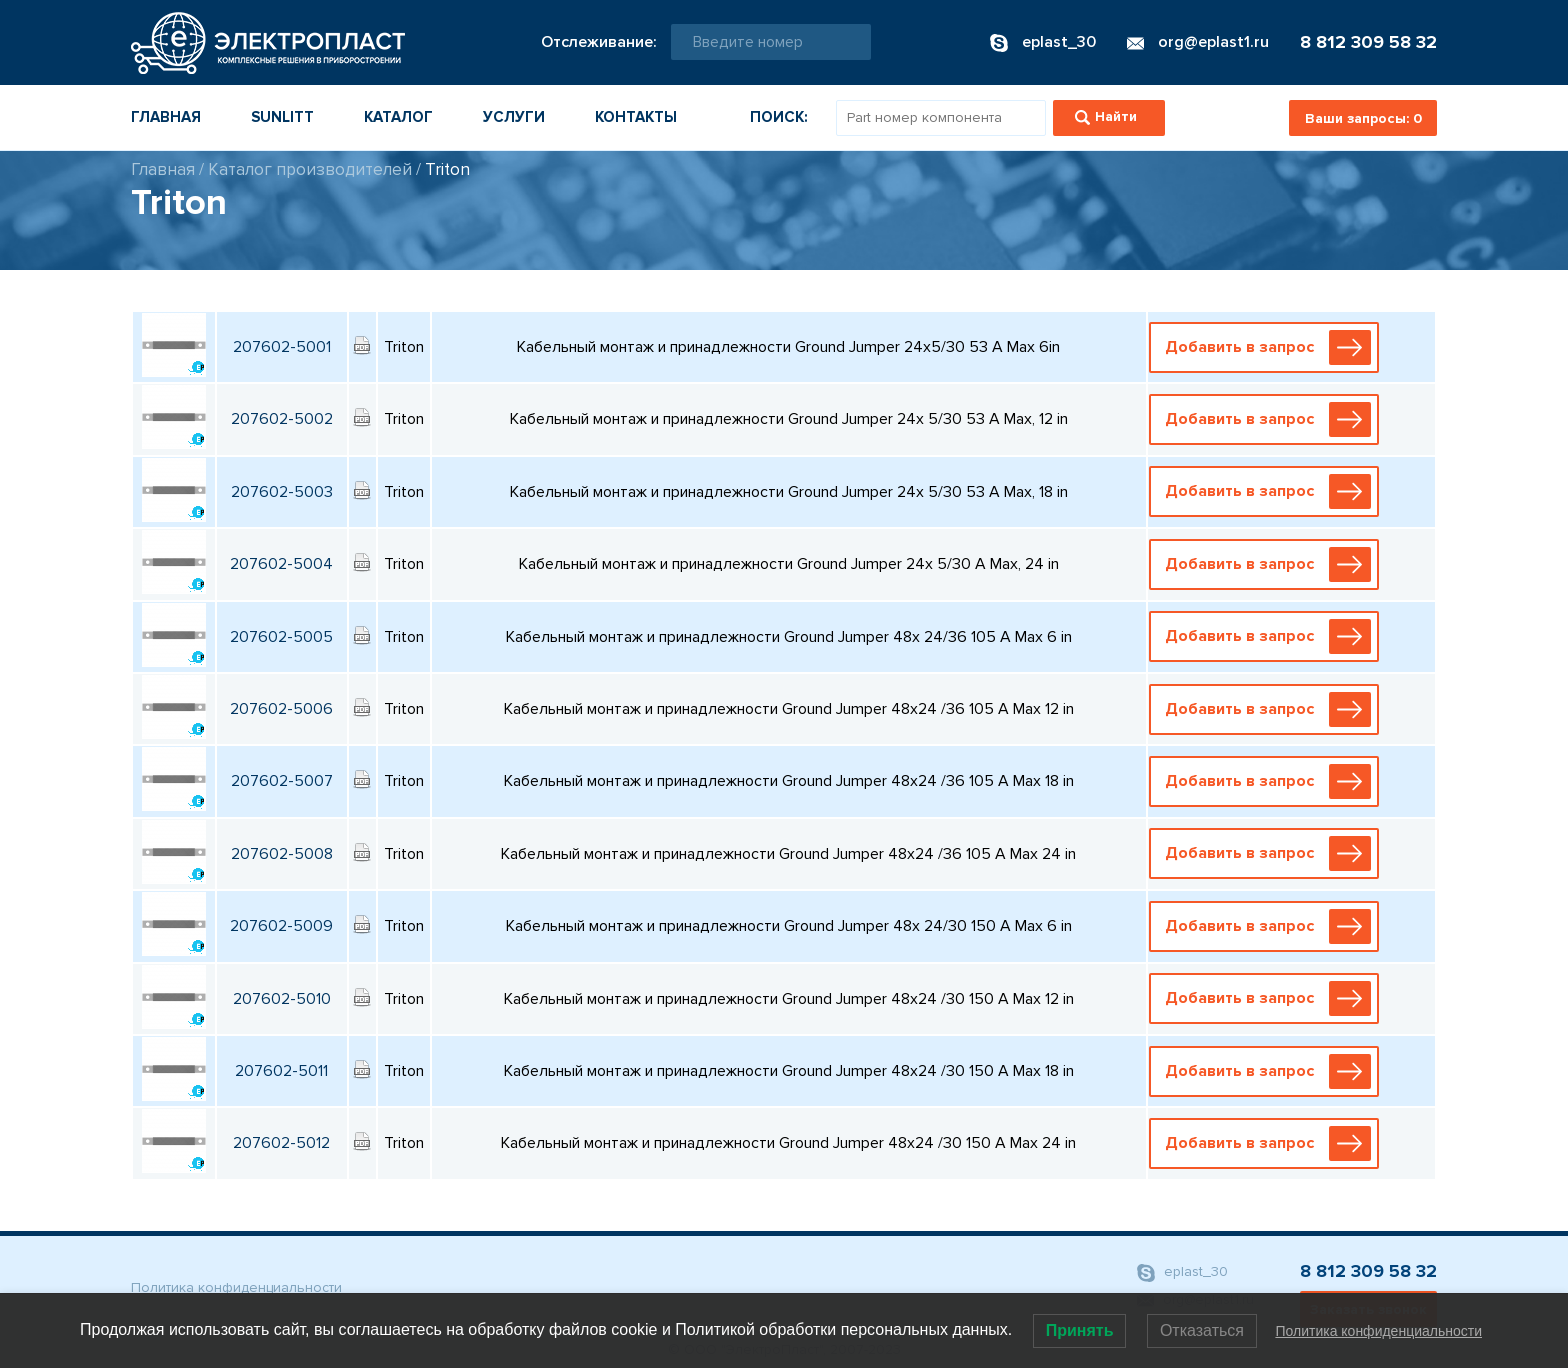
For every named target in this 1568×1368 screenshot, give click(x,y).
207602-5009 (281, 926)
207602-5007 (282, 781)
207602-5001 (282, 347)
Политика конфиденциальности (236, 1287)
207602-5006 (281, 709)
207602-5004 (281, 564)
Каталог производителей (310, 169)
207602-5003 (282, 492)
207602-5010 (282, 999)
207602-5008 (282, 854)
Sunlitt (282, 117)
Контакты (636, 117)
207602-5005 (281, 637)
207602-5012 (281, 1143)
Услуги (514, 117)
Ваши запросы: (1363, 118)
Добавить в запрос (1268, 347)
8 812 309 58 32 (1368, 42)
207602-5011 (281, 1071)
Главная (166, 117)
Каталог (398, 117)
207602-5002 (282, 419)
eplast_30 (1182, 1272)
